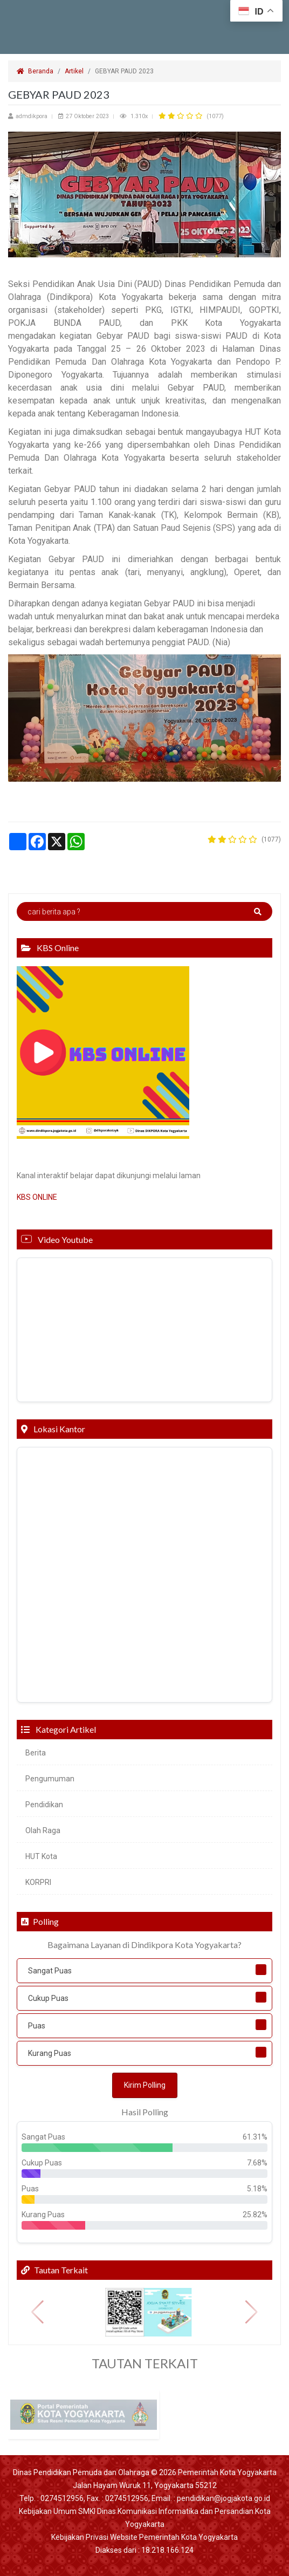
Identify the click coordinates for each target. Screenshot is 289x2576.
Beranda (35, 71)
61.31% (255, 2137)
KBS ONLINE (37, 1197)
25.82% (255, 2214)
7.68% (257, 2162)
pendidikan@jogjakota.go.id (223, 2498)
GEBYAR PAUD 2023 (125, 71)
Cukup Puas (48, 1998)
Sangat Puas (50, 1970)
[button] (37, 2312)
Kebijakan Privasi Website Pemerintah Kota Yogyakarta (144, 2537)
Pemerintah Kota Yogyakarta (227, 2472)
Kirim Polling (145, 2085)
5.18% (257, 2188)
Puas (36, 2025)
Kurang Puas (49, 2053)
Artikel (74, 71)
